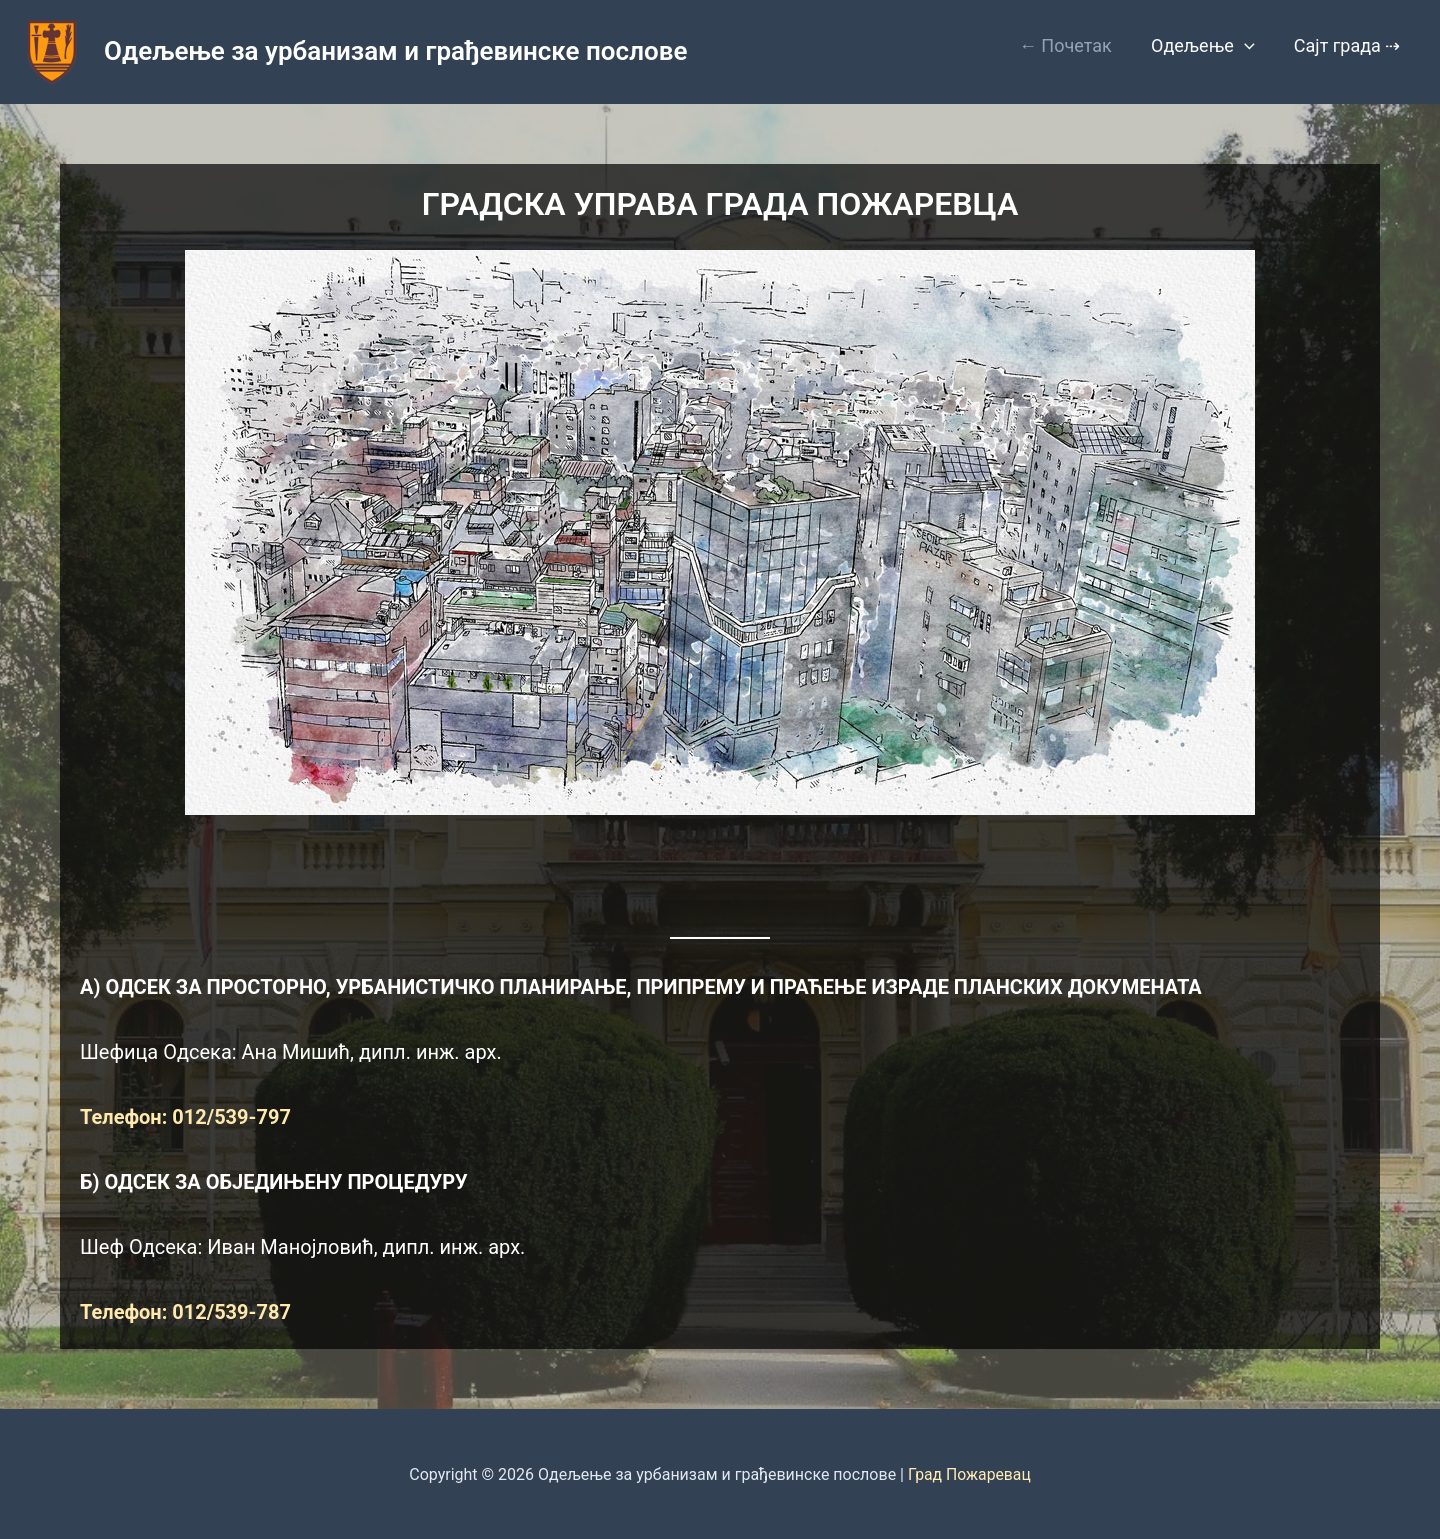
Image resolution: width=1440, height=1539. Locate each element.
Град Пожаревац (969, 1474)
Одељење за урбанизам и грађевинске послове (395, 51)
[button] (1249, 46)
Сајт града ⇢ (1348, 45)
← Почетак (1073, 45)
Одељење (1207, 46)
